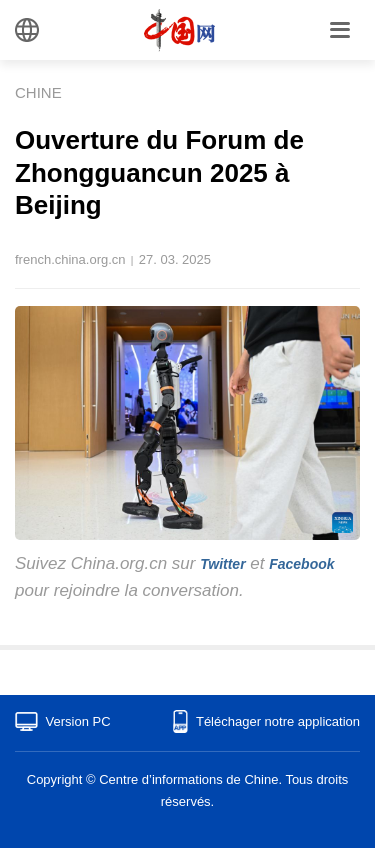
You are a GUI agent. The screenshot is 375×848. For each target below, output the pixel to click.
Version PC (78, 721)
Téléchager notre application (278, 721)
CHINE (38, 92)
